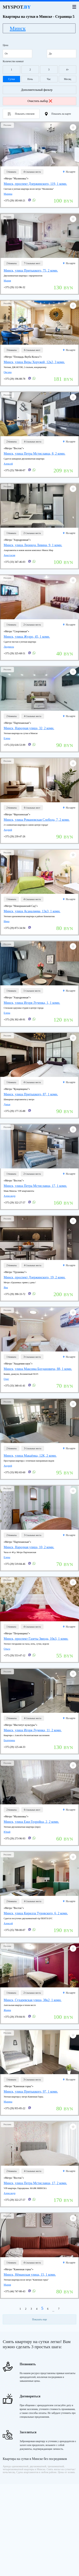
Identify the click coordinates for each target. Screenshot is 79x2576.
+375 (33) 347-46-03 (14, 562)
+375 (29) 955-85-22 (14, 2108)
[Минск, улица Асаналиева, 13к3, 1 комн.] (39, 871)
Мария (7, 280)
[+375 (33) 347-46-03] (29, 561)
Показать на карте (58, 114)
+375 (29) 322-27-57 (14, 1202)
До (56, 54)
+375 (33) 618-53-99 (14, 745)
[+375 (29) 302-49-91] (29, 1019)
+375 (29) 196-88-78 (14, 378)
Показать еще (39, 2319)
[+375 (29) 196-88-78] (29, 378)
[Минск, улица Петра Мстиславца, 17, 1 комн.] (39, 1145)
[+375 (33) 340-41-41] (29, 1385)
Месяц (67, 79)
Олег (6, 1379)
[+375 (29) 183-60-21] (29, 200)
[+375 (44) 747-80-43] (29, 2290)
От (12, 54)
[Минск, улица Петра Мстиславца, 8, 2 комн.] (39, 413)
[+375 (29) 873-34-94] (29, 927)
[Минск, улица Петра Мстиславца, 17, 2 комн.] (39, 2143)
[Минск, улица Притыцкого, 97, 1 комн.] (39, 2051)
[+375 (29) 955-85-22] (29, 2107)
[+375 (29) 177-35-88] (29, 1110)
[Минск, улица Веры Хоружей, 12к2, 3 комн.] (39, 322)
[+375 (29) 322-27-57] (29, 1202)
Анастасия (9, 555)
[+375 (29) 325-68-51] (29, 653)
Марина (8, 194)
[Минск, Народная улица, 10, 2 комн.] (39, 1507)
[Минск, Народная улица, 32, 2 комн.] (39, 688)
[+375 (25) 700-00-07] (29, 469)
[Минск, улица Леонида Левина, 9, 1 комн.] (39, 505)
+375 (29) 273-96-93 (14, 1838)
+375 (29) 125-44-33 (14, 1747)
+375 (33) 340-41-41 (14, 1385)
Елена (7, 738)
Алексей (8, 463)
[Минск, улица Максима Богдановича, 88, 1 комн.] (39, 1329)
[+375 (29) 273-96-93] (29, 1838)
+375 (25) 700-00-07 (14, 470)
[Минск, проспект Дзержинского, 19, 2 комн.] (39, 1237)
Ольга (7, 1649)
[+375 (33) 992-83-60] (29, 1472)
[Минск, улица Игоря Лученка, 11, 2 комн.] (39, 1690)
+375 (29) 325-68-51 (14, 653)
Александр (9, 1196)
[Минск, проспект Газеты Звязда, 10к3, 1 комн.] (39, 1598)
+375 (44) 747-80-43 (14, 2291)
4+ (67, 69)
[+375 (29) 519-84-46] (29, 1563)
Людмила (9, 646)
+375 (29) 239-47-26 (14, 836)
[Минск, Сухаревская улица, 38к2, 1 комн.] (39, 1964)
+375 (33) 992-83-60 (14, 1472)
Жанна (7, 2010)
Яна (6, 1287)
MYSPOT (17, 7)
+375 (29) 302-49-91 (14, 1019)
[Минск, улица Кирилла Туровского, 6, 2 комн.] (39, 1873)
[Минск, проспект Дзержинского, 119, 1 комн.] (39, 143)
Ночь (30, 79)
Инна (6, 921)
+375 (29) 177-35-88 (14, 1111)
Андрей (8, 830)
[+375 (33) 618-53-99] (29, 744)
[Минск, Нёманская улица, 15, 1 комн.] (39, 2234)
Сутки (11, 79)
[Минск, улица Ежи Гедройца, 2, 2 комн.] (39, 1781)
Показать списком (21, 113)
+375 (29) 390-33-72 (14, 1294)
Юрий (7, 1832)
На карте (69, 171)
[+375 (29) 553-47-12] (29, 1655)
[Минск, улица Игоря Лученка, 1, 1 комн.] (39, 962)
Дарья (7, 1104)
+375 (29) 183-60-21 (14, 200)
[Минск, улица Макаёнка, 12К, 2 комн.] (39, 1420)
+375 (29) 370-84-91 (14, 2016)
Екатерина (9, 1740)
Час (49, 79)
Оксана (8, 372)
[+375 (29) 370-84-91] (29, 2016)
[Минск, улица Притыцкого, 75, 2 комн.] (39, 235)
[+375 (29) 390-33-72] (29, 1293)
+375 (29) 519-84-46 (14, 1564)
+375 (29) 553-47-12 (14, 1655)
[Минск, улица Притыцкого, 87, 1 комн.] (39, 1054)
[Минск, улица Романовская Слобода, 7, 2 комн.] (39, 779)
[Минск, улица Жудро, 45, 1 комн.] (39, 596)
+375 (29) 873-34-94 (14, 928)
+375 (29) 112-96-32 (14, 287)
